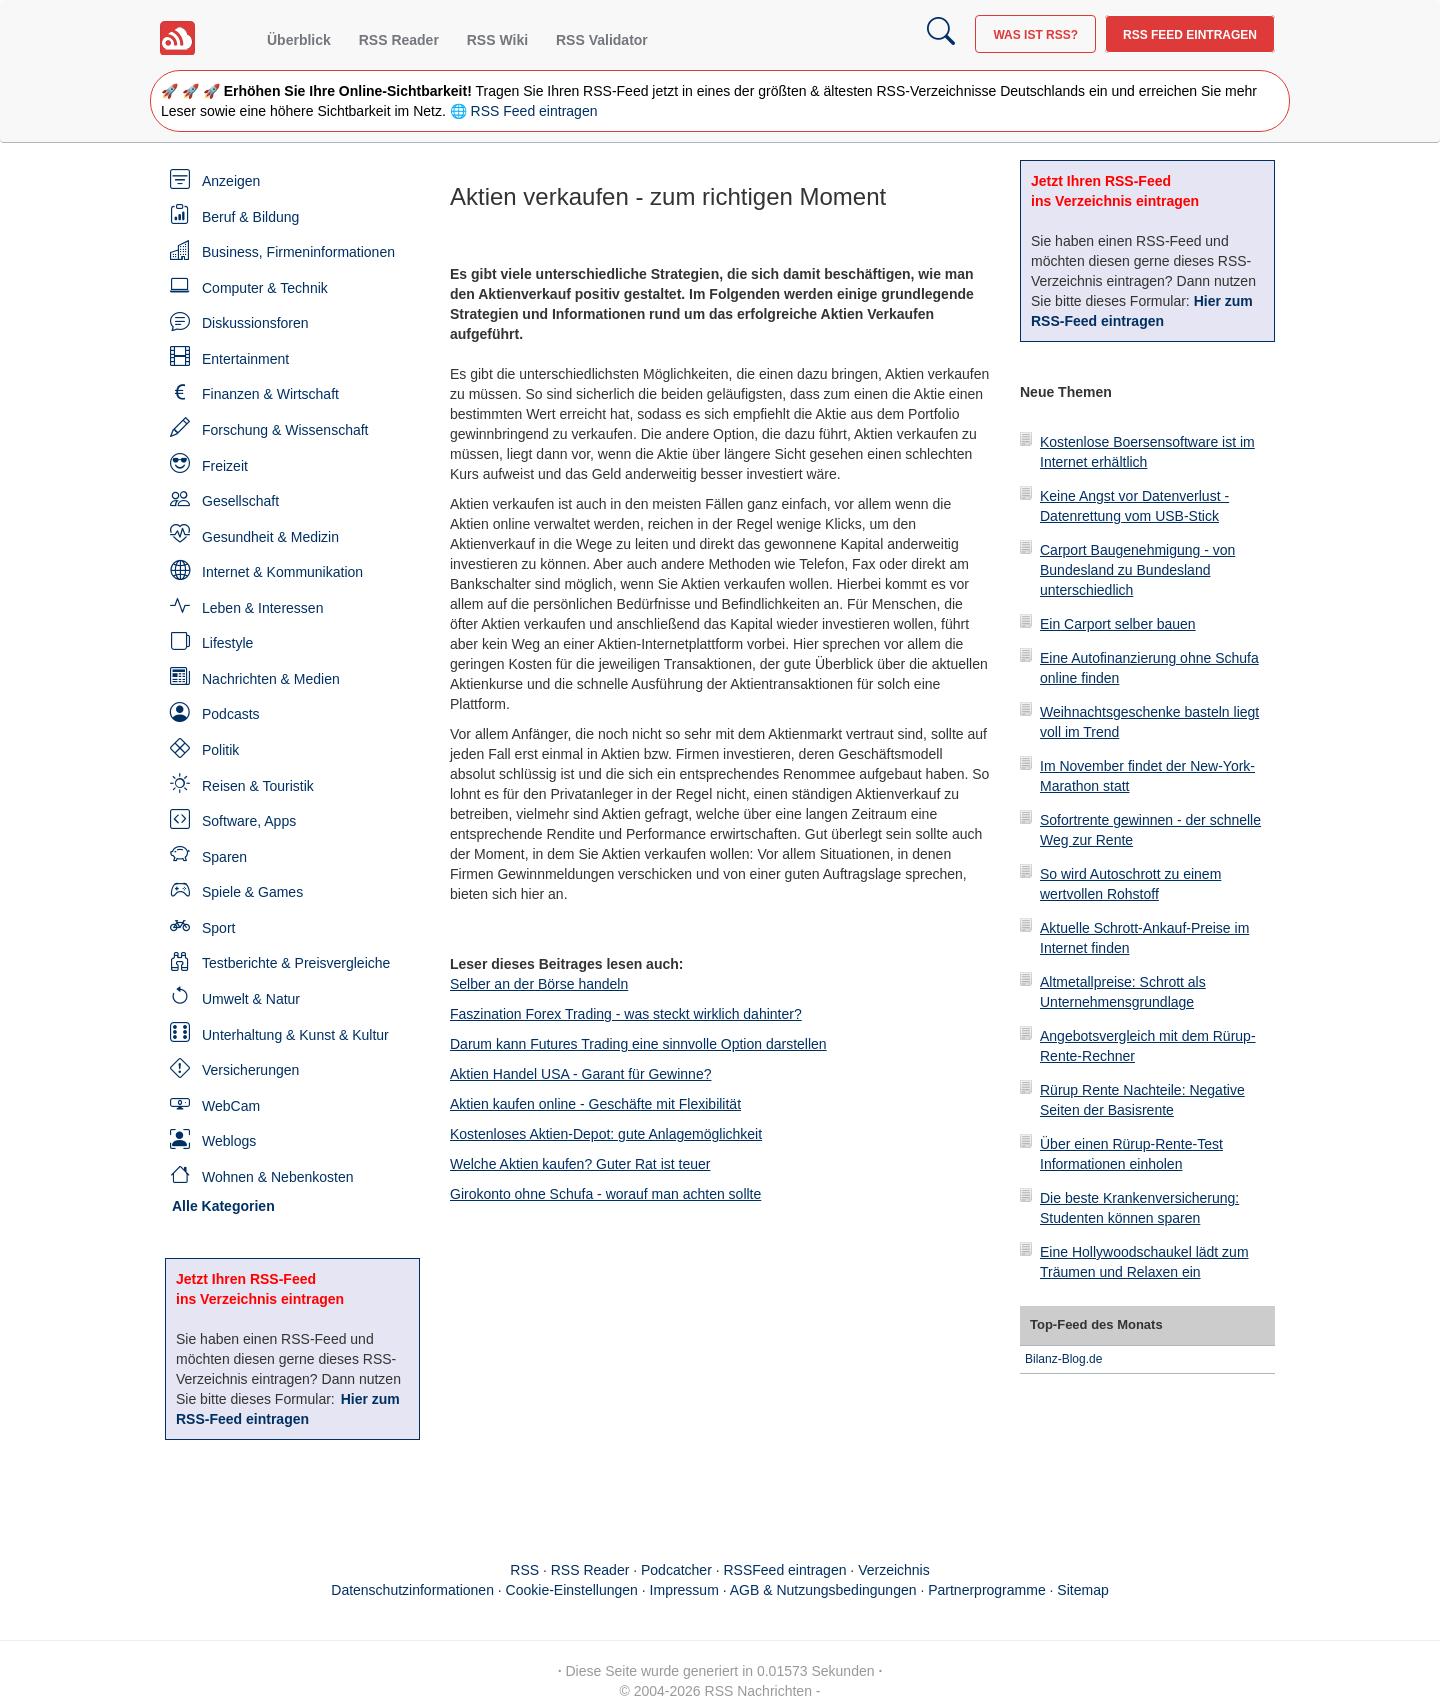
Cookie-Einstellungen (572, 1590)
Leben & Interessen (262, 608)
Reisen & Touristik (258, 786)
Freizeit (225, 466)
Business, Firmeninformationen (298, 252)
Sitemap (1082, 1590)
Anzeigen (231, 181)
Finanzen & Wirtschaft (270, 394)
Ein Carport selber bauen (1118, 624)
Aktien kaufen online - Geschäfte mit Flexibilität (595, 1104)
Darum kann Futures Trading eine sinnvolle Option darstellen (638, 1044)
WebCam (231, 1106)
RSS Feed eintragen (1190, 35)
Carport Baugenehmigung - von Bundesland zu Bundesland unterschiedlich (1137, 570)
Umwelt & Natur (251, 999)
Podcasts (231, 714)
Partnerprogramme (987, 1590)
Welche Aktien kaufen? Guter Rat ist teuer (580, 1164)
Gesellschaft (240, 501)
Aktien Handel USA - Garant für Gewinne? (580, 1074)
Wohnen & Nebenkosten (278, 1177)
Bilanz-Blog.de (1063, 1359)
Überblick (299, 40)
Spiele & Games (252, 892)
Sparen (224, 857)
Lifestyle (227, 643)
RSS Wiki (497, 40)
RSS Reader (399, 40)
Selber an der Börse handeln (539, 984)
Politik (220, 750)
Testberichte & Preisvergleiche (296, 963)
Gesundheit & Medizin (270, 537)
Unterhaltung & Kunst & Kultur (295, 1035)
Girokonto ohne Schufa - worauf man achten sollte (605, 1194)
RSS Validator (602, 40)
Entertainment (245, 359)
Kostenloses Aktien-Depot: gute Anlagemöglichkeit (606, 1134)
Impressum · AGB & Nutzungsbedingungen (783, 1590)
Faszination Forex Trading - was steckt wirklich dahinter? (626, 1014)
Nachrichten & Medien (271, 679)
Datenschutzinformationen (412, 1590)
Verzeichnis (894, 1570)
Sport (218, 928)
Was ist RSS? (1035, 35)
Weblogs (229, 1141)
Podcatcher (676, 1570)
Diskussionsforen (255, 323)
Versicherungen (250, 1070)
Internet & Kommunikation (282, 572)
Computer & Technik (265, 288)
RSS (524, 1570)
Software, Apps (249, 821)
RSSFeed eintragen (785, 1570)
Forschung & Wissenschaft (285, 430)
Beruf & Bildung (250, 217)
